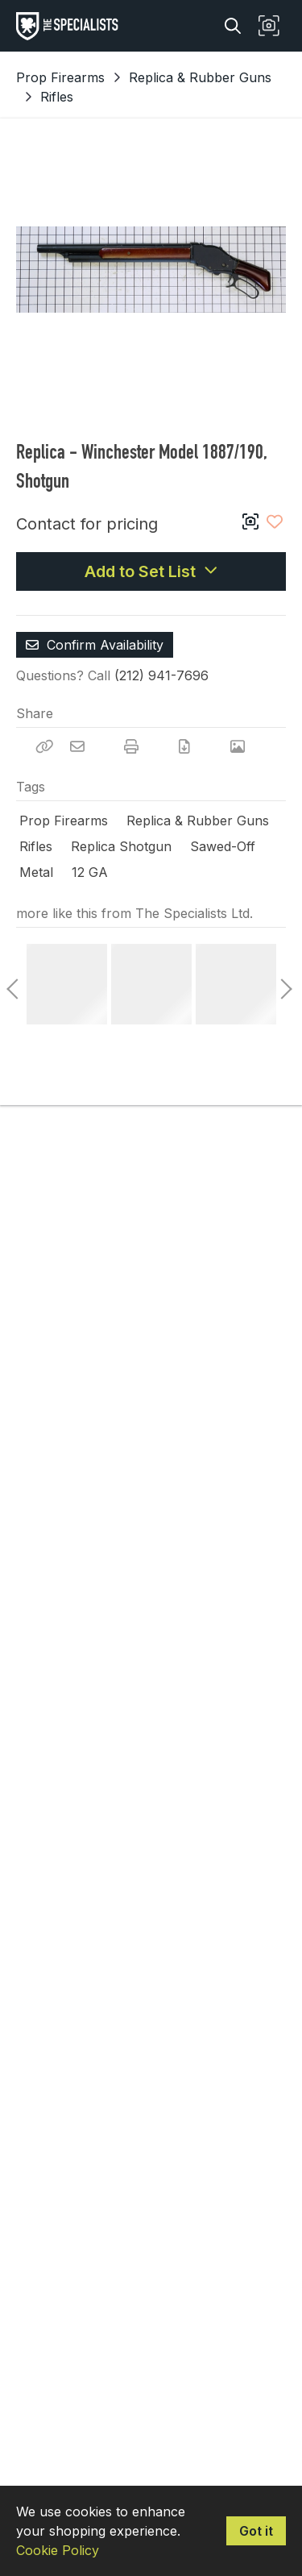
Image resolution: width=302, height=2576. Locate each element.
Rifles (56, 97)
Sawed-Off (222, 846)
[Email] (77, 746)
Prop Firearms (60, 77)
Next (282, 984)
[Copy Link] (44, 746)
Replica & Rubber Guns (200, 77)
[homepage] (71, 26)
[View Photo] (237, 746)
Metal (36, 872)
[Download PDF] (184, 746)
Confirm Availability (94, 645)
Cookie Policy (57, 2550)
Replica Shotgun (121, 846)
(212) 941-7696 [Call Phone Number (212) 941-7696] (161, 675)
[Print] (131, 746)
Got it (256, 2531)
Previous (12, 984)
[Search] (233, 26)
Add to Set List (151, 571)
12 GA (90, 872)
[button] (269, 26)
